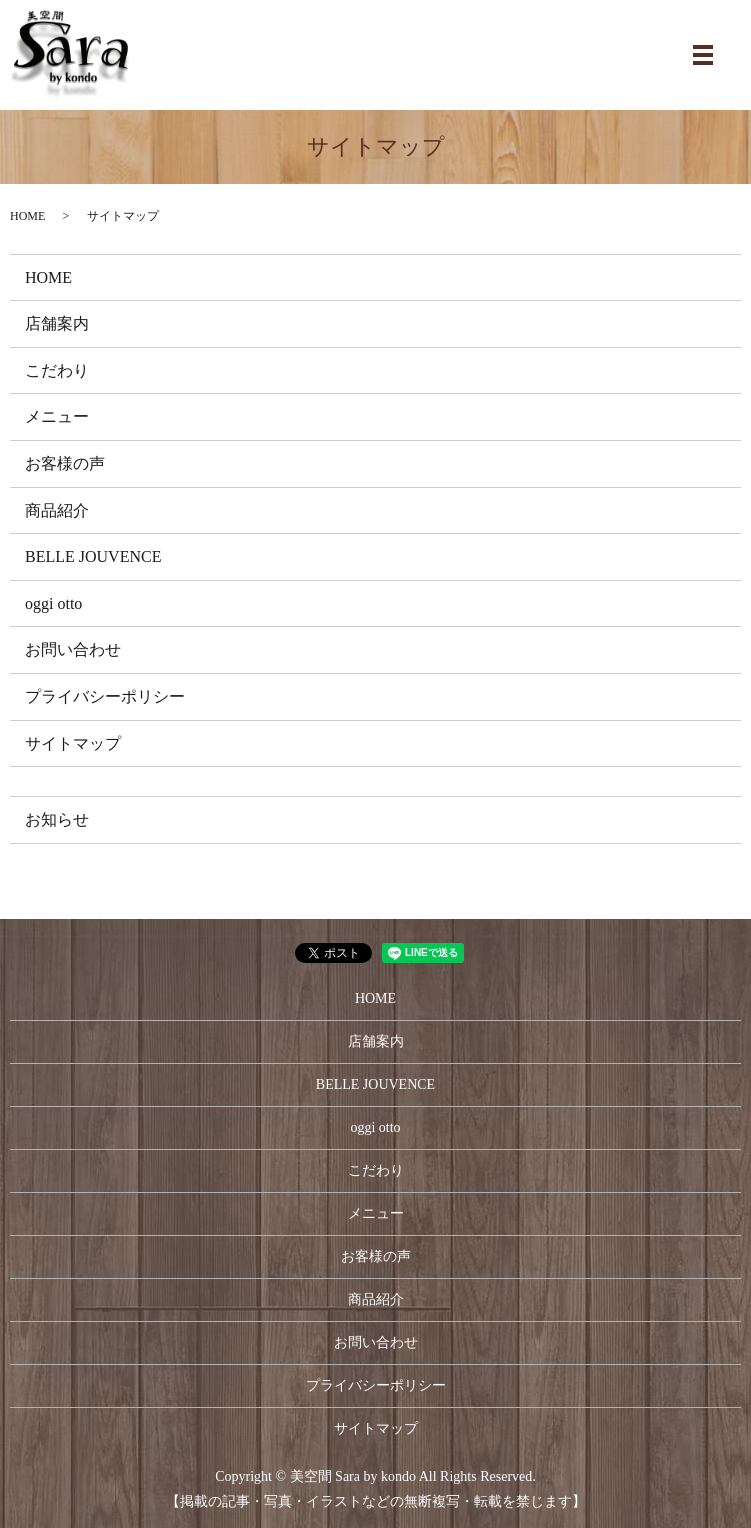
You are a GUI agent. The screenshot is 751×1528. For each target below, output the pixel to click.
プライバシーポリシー (105, 696)
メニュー (57, 416)
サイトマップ (73, 743)
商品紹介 (57, 510)
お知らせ (57, 819)
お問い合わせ (73, 649)
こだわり (57, 370)
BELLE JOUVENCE (93, 556)
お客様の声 (65, 463)
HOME (27, 216)
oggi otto (53, 603)
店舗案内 (57, 323)
